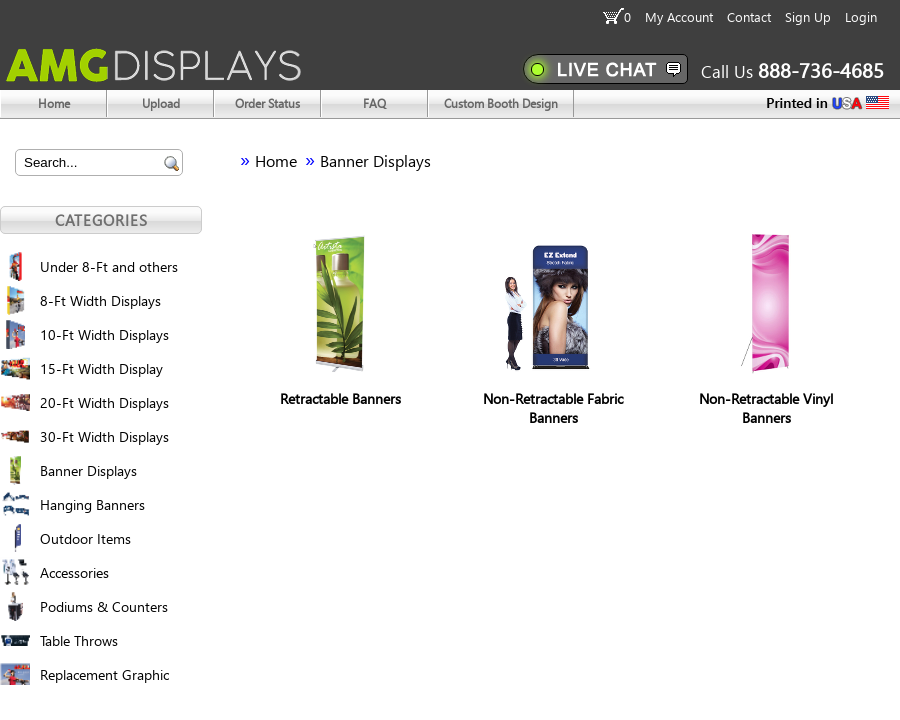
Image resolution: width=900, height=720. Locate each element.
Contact (749, 16)
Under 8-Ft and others (109, 266)
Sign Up (808, 16)
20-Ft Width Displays (104, 402)
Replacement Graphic (104, 674)
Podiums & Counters (104, 606)
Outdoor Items (85, 538)
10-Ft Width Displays (104, 334)
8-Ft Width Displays (100, 300)
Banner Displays (88, 470)
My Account (679, 16)
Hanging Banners (92, 504)
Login (861, 16)
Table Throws (79, 640)
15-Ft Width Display (101, 368)
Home (276, 160)
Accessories (74, 572)
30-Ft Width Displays (104, 436)
